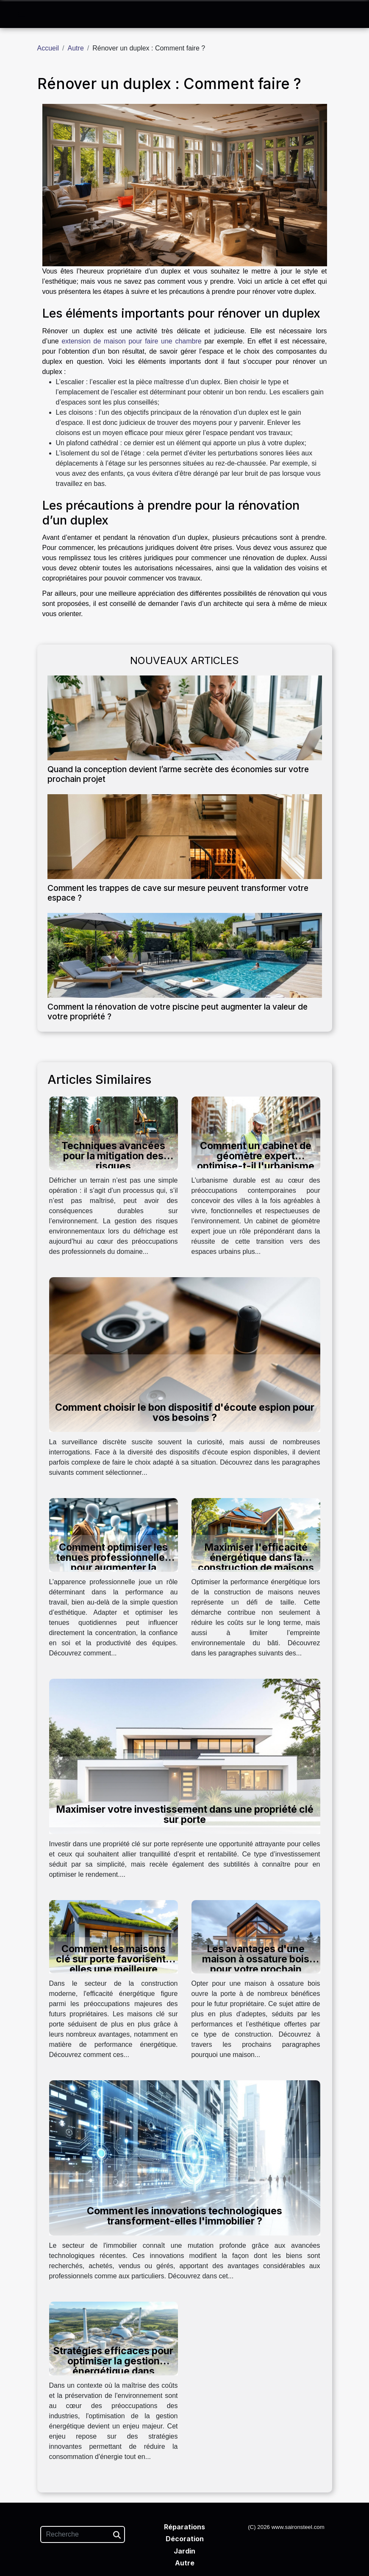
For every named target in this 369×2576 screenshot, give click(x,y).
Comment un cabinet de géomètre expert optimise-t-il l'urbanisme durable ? (255, 1161)
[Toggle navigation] (21, 15)
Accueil (48, 48)
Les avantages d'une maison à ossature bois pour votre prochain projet (255, 1964)
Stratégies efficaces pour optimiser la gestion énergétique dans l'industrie (113, 2366)
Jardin (184, 2551)
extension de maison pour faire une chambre (131, 341)
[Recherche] (82, 2534)
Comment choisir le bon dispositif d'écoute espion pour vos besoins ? (184, 1412)
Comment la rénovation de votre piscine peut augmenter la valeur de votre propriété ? (177, 1011)
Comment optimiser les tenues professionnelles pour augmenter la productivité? (113, 1562)
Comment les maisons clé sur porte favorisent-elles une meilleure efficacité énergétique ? (113, 1964)
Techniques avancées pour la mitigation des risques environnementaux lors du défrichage (113, 1166)
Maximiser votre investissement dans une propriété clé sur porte (185, 1814)
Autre (76, 48)
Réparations (184, 2527)
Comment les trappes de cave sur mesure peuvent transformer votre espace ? (177, 893)
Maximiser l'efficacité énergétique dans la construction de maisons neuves (256, 1562)
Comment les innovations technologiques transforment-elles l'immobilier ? (184, 2216)
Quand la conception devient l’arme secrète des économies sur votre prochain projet (178, 774)
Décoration (185, 2538)
